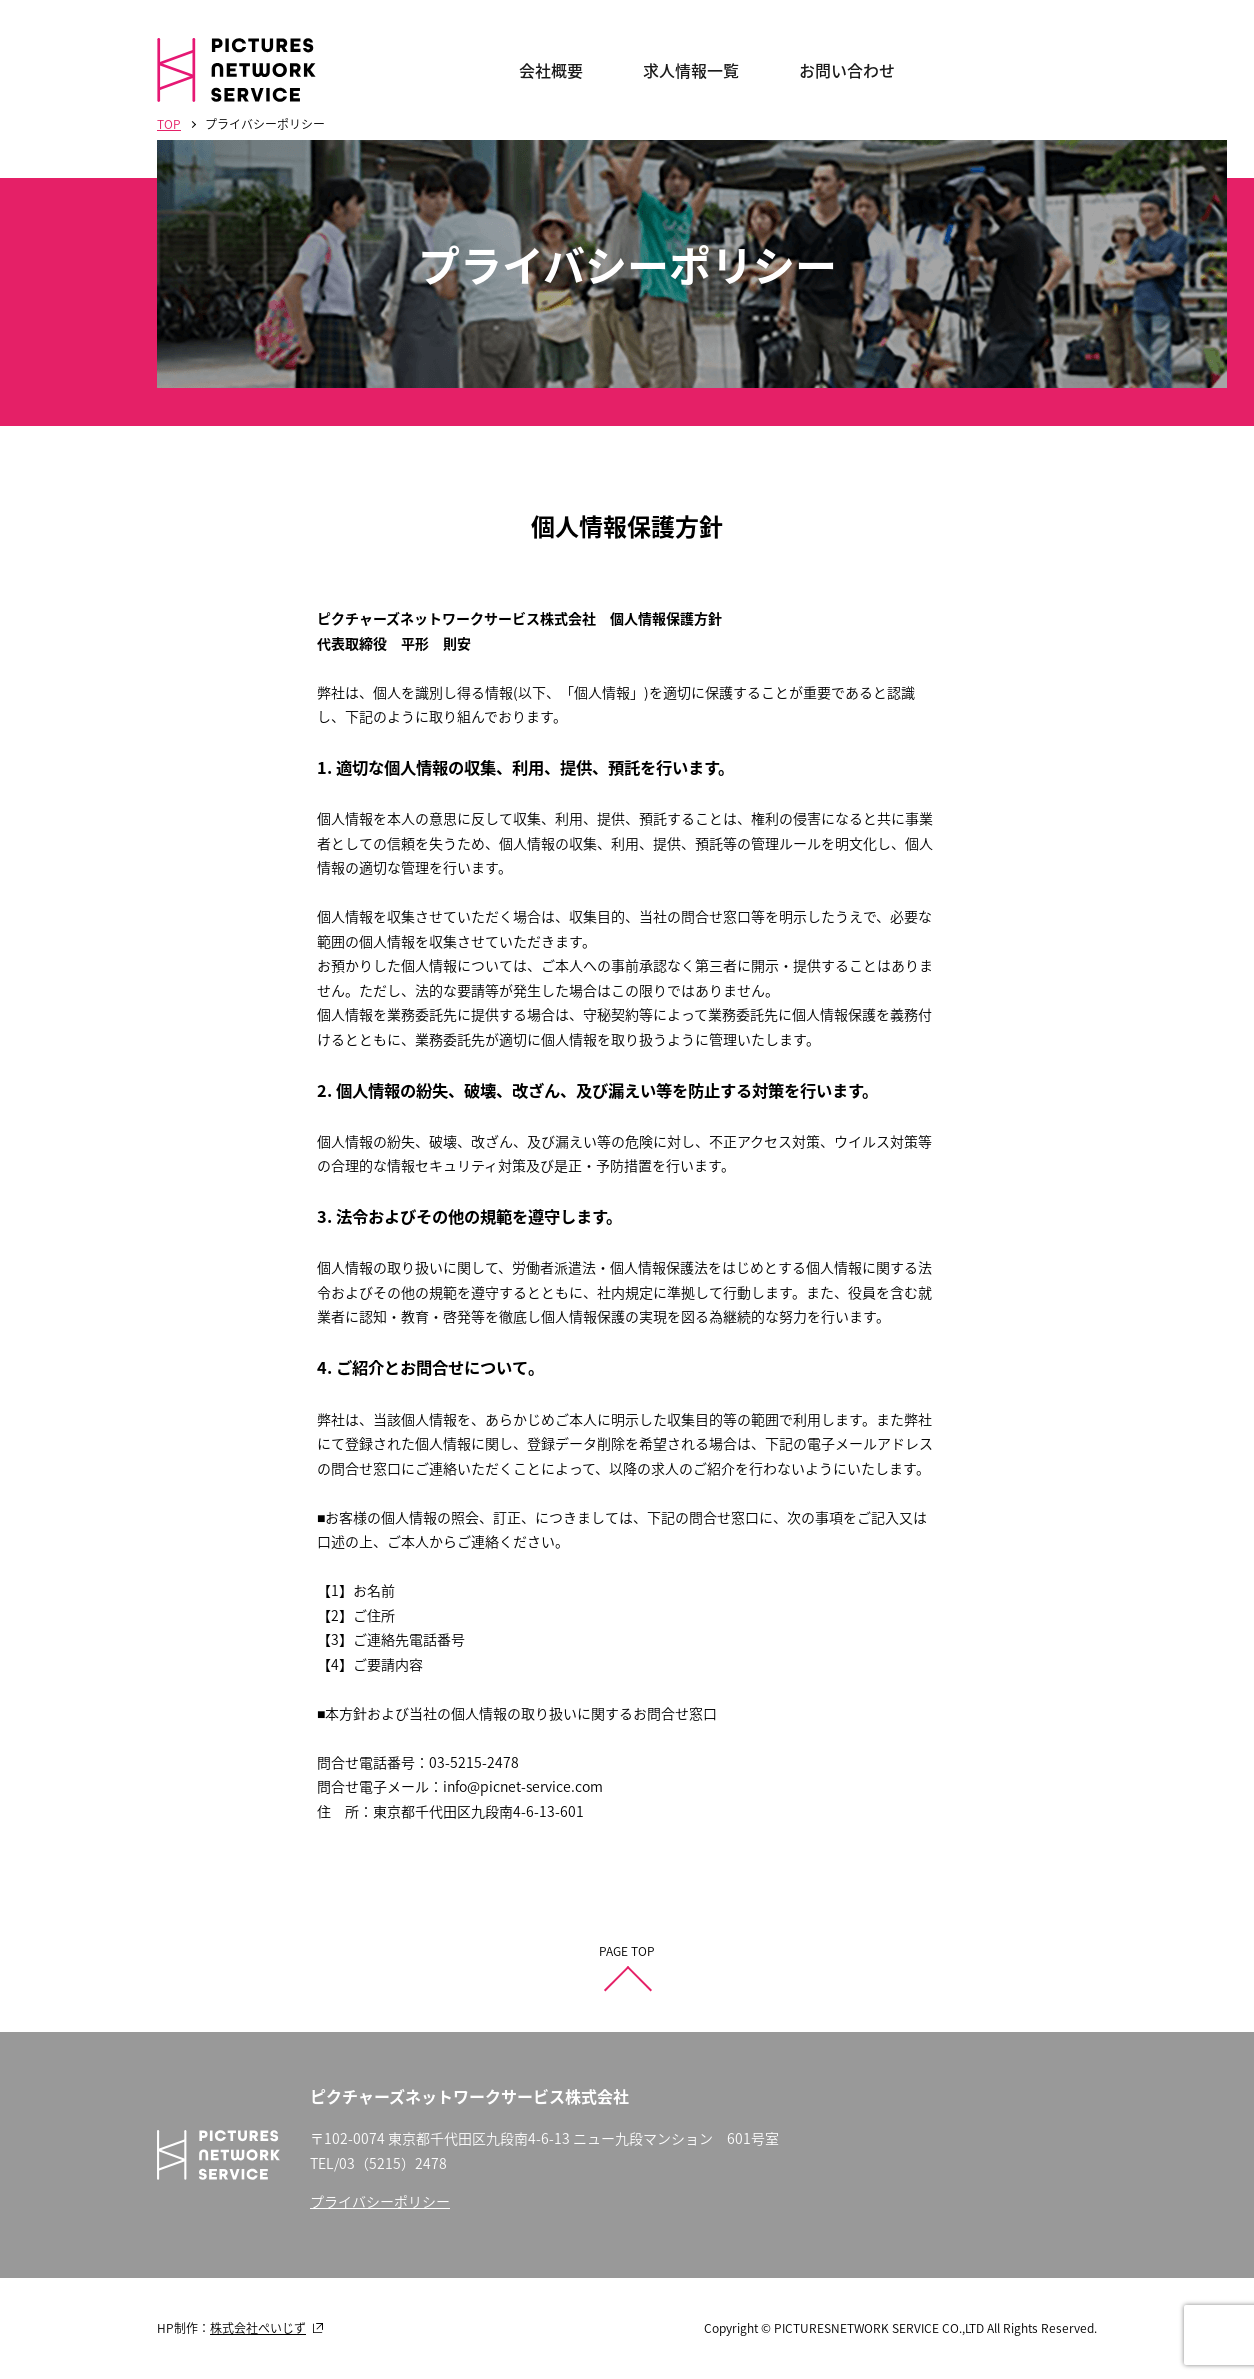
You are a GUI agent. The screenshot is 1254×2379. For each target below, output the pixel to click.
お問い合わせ (847, 70)
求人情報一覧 (691, 70)
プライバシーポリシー (380, 2201)
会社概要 (551, 70)
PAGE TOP (627, 1951)
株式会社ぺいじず (258, 2328)
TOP (169, 124)
